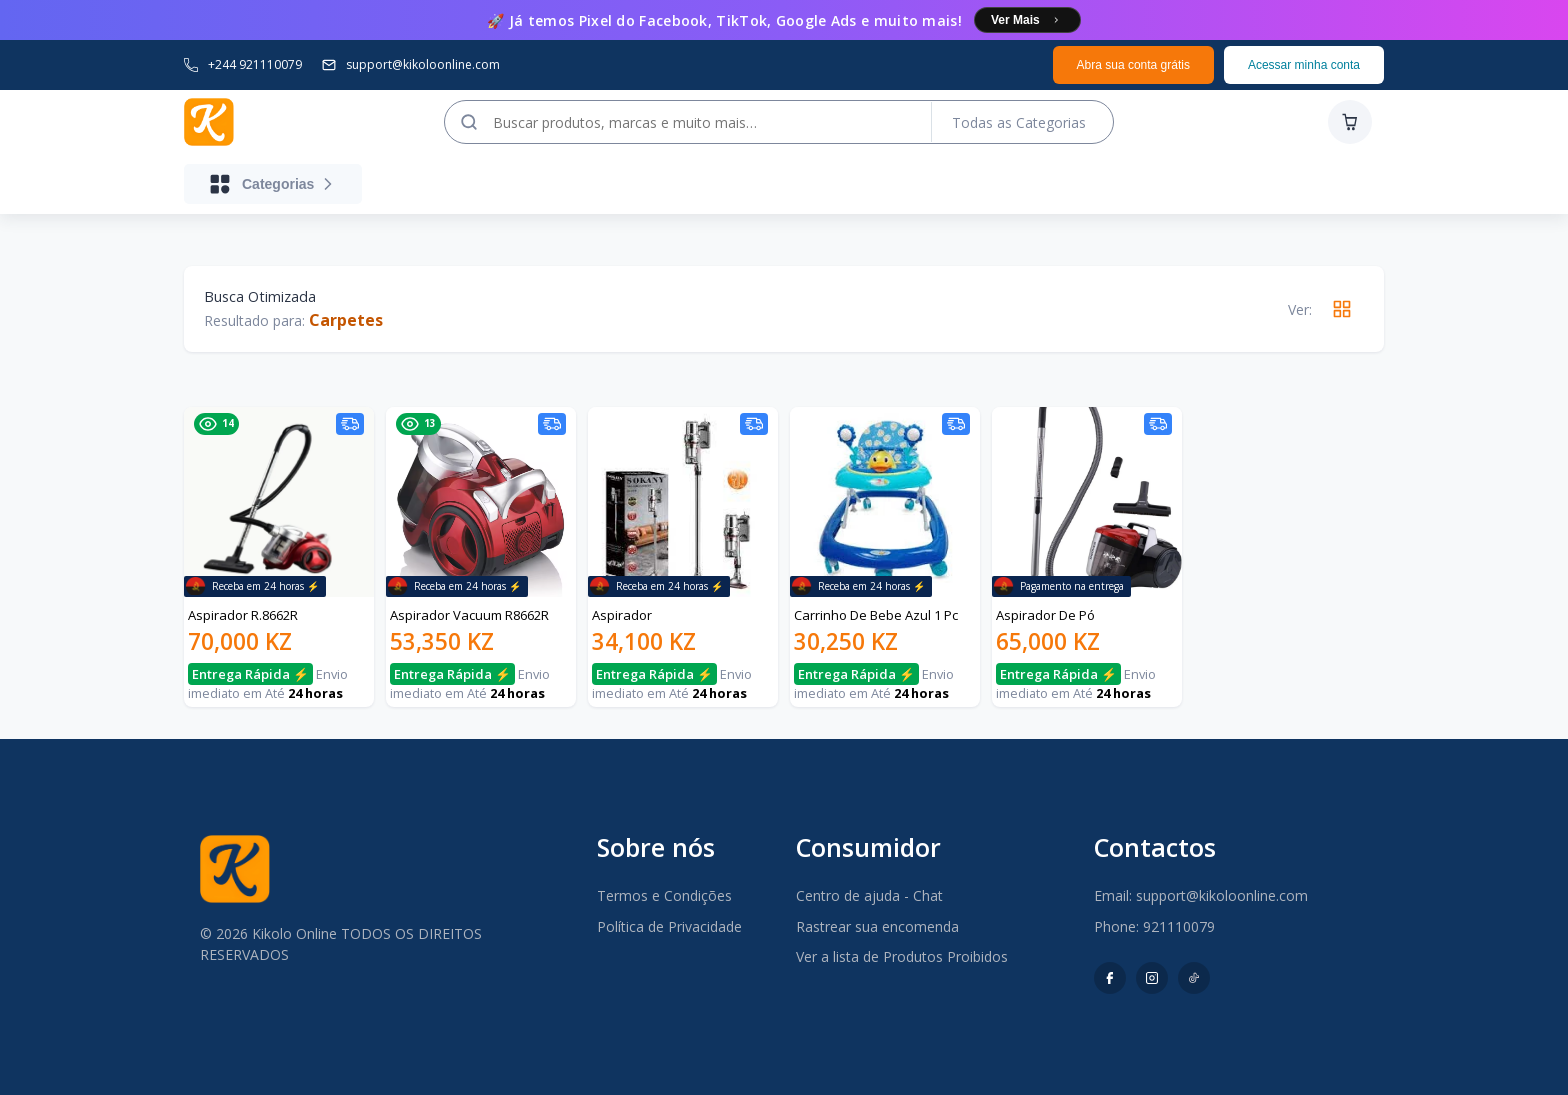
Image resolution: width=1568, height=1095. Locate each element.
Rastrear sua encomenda (877, 926)
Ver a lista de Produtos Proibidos (902, 956)
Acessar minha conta (1304, 65)
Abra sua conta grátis (1133, 65)
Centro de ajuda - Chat (869, 895)
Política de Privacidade (669, 926)
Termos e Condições (664, 895)
